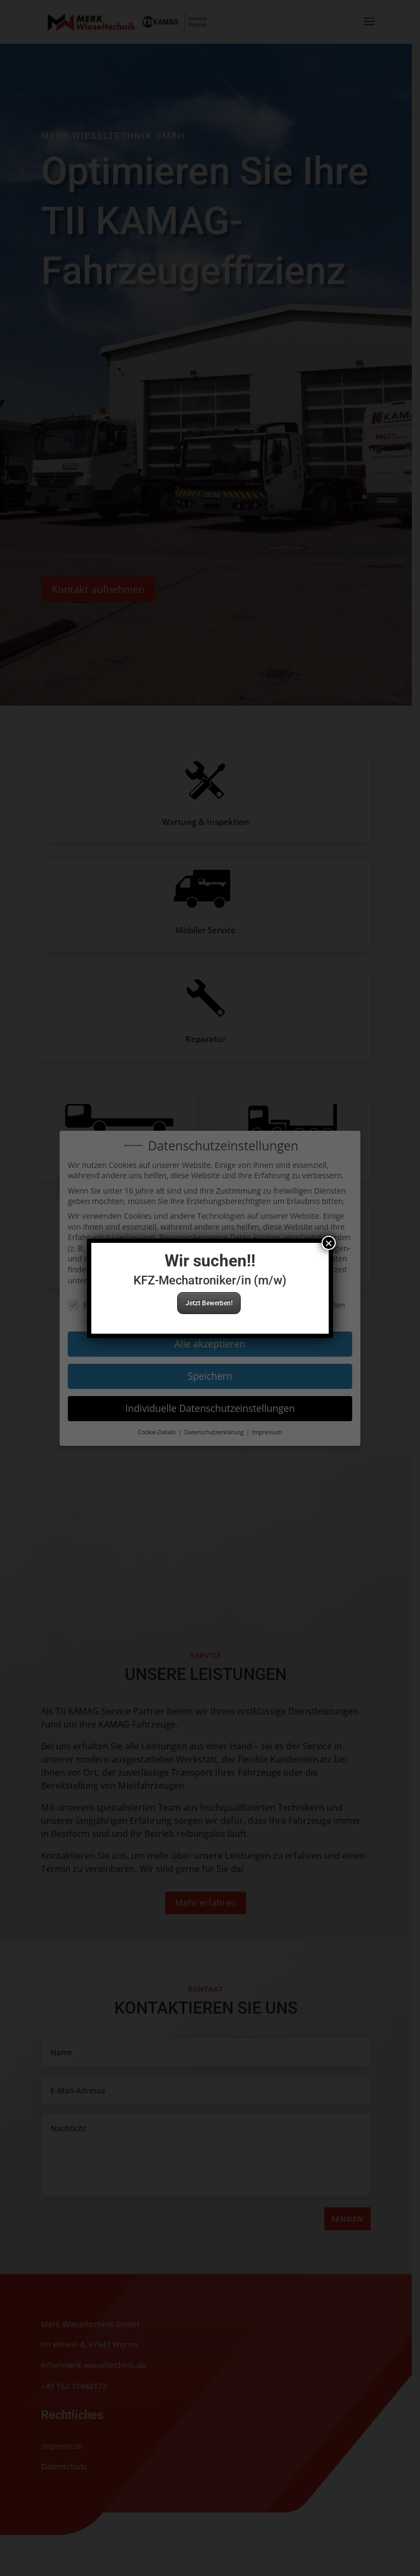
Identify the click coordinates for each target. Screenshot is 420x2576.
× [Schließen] (328, 1243)
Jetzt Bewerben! (208, 1303)
